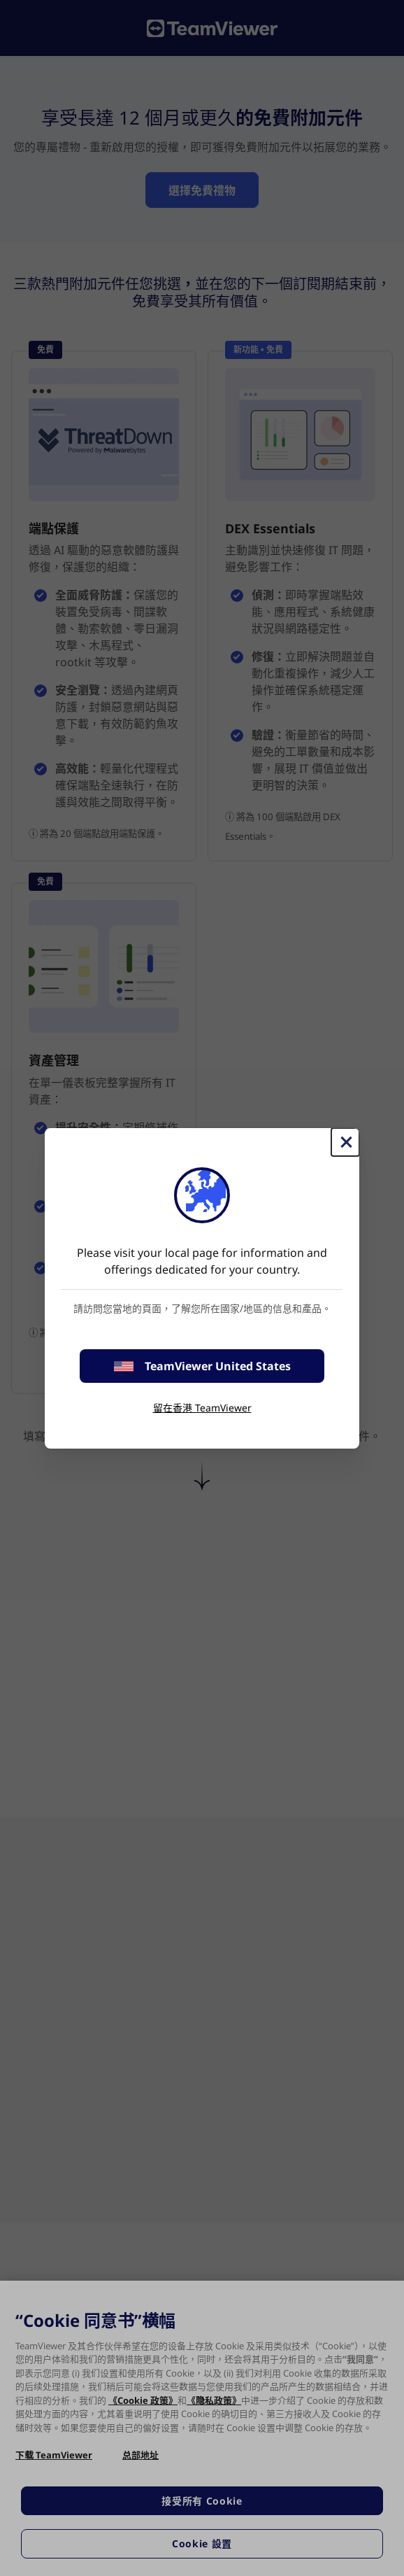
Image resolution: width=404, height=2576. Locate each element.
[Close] (345, 1142)
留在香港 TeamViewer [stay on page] (202, 1407)
